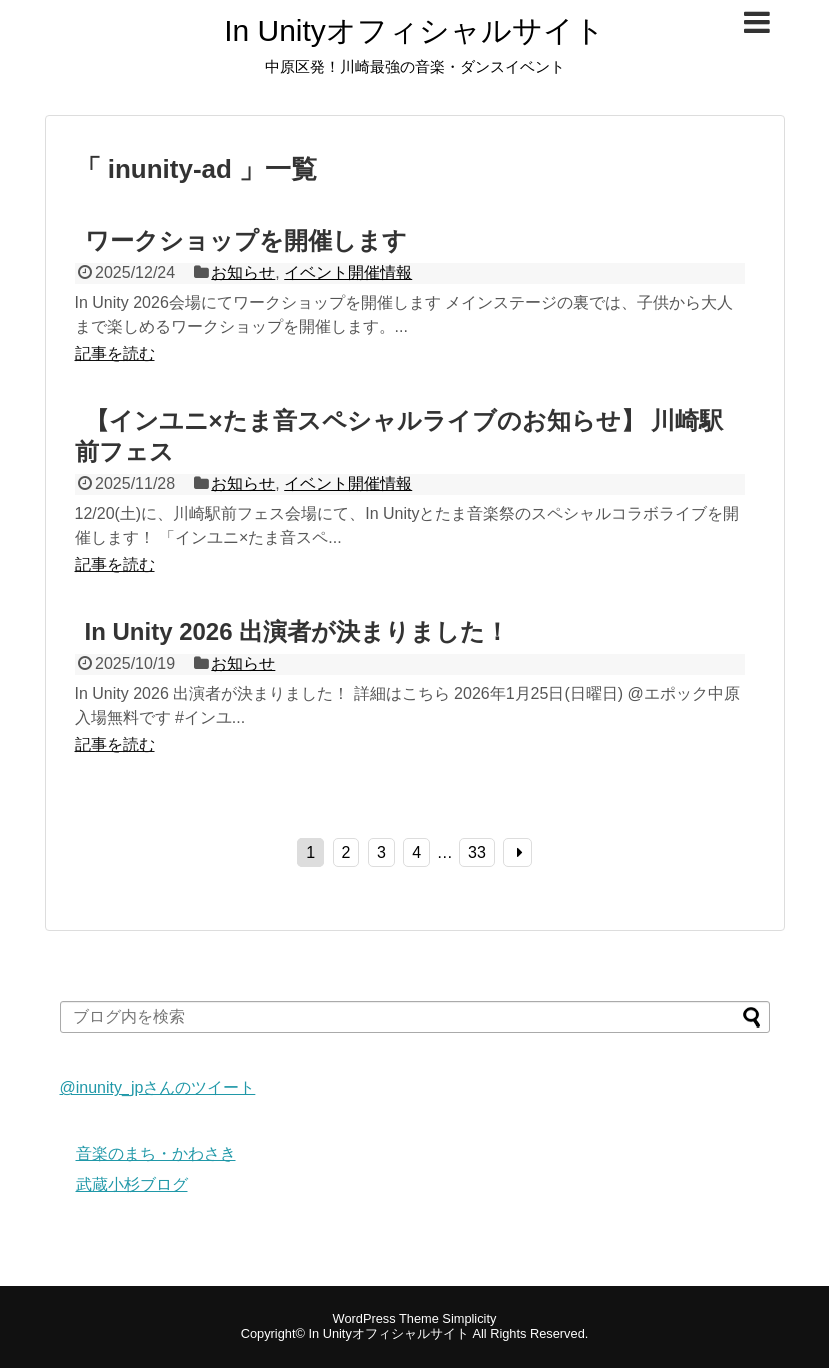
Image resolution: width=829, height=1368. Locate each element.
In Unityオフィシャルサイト (414, 31)
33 (477, 852)
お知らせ (243, 272)
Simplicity (469, 1318)
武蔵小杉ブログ (132, 1184)
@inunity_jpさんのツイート (158, 1087)
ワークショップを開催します (246, 240)
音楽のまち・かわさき (156, 1153)
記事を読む (115, 353)
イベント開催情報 (348, 272)
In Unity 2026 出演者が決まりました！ (297, 631)
